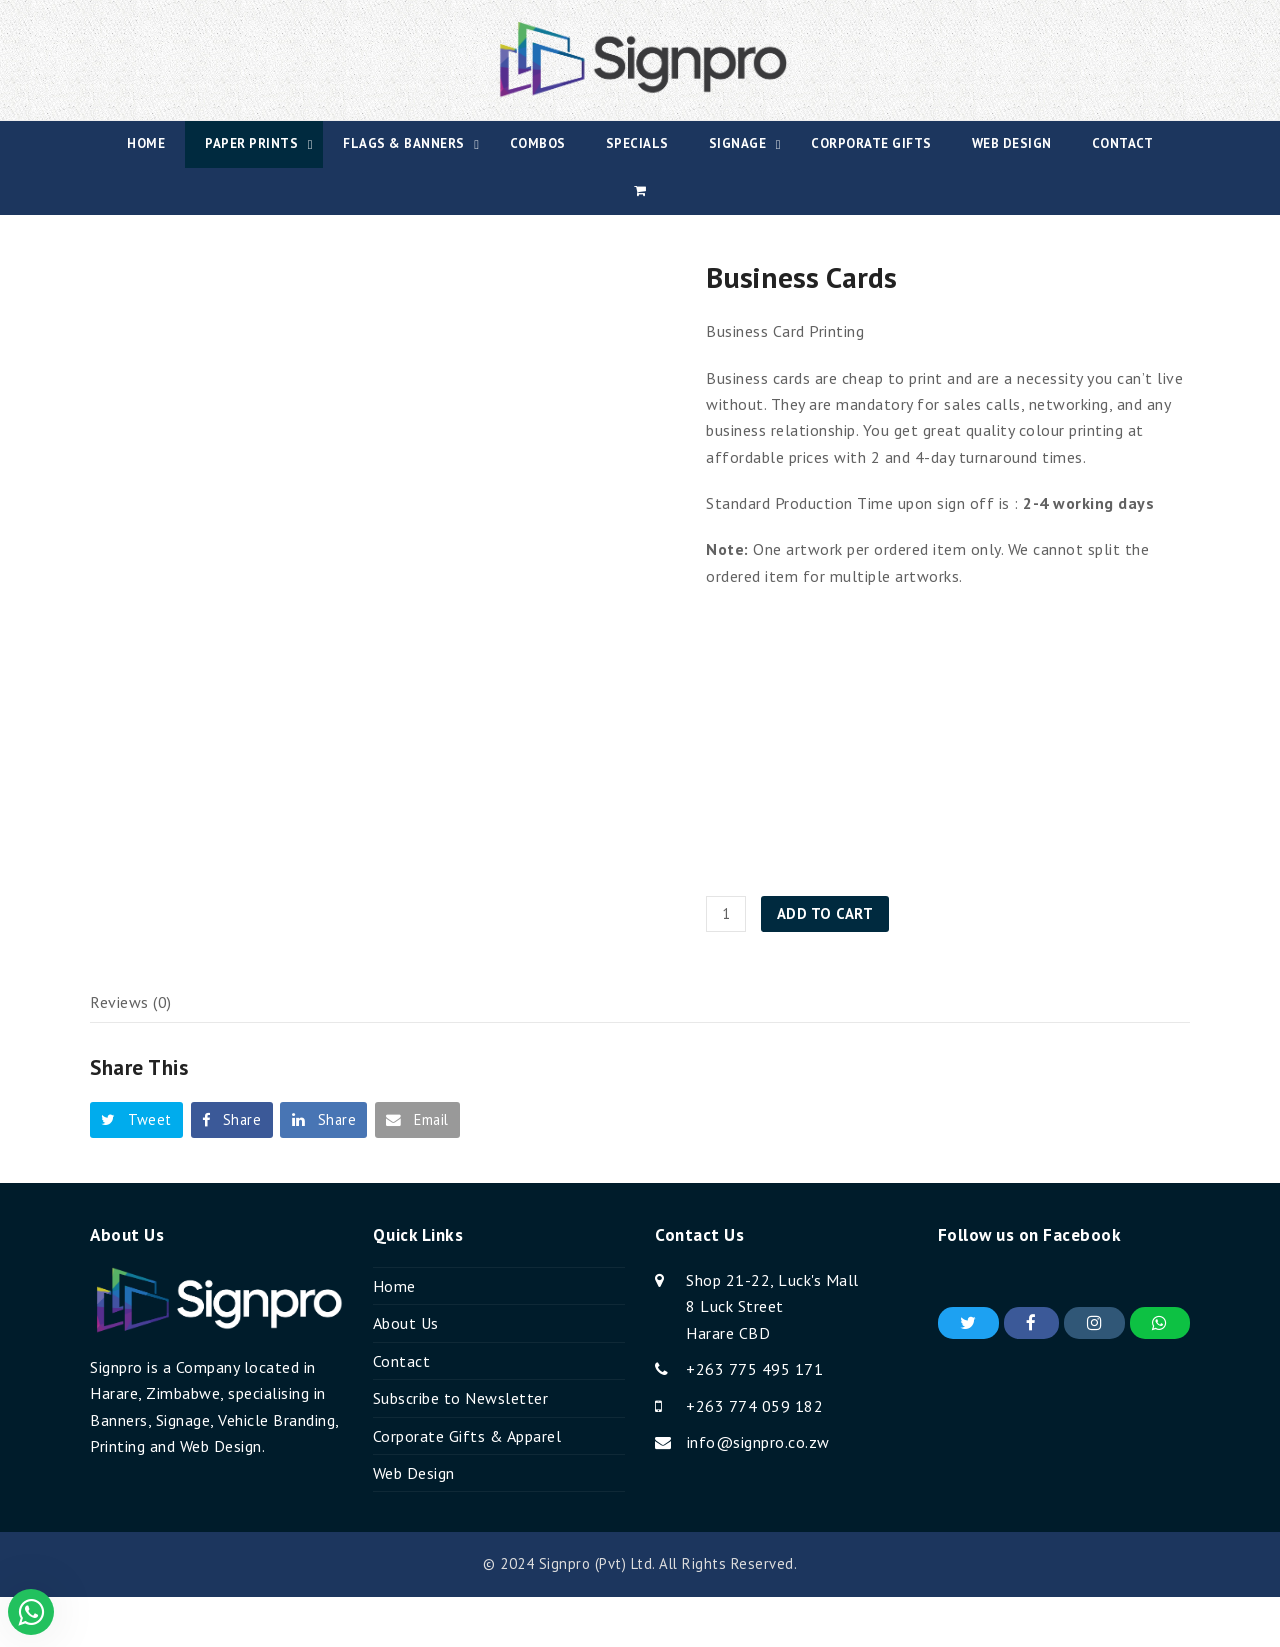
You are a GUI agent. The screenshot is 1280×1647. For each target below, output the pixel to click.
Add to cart (825, 913)
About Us (406, 1323)
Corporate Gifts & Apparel (467, 1436)
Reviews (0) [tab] (131, 1002)
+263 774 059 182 (754, 1406)
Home (394, 1286)
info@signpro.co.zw (758, 1442)
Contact (402, 1361)
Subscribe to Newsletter (461, 1398)
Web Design (414, 1473)
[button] (136, 1120)
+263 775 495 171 (754, 1369)
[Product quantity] (726, 914)
